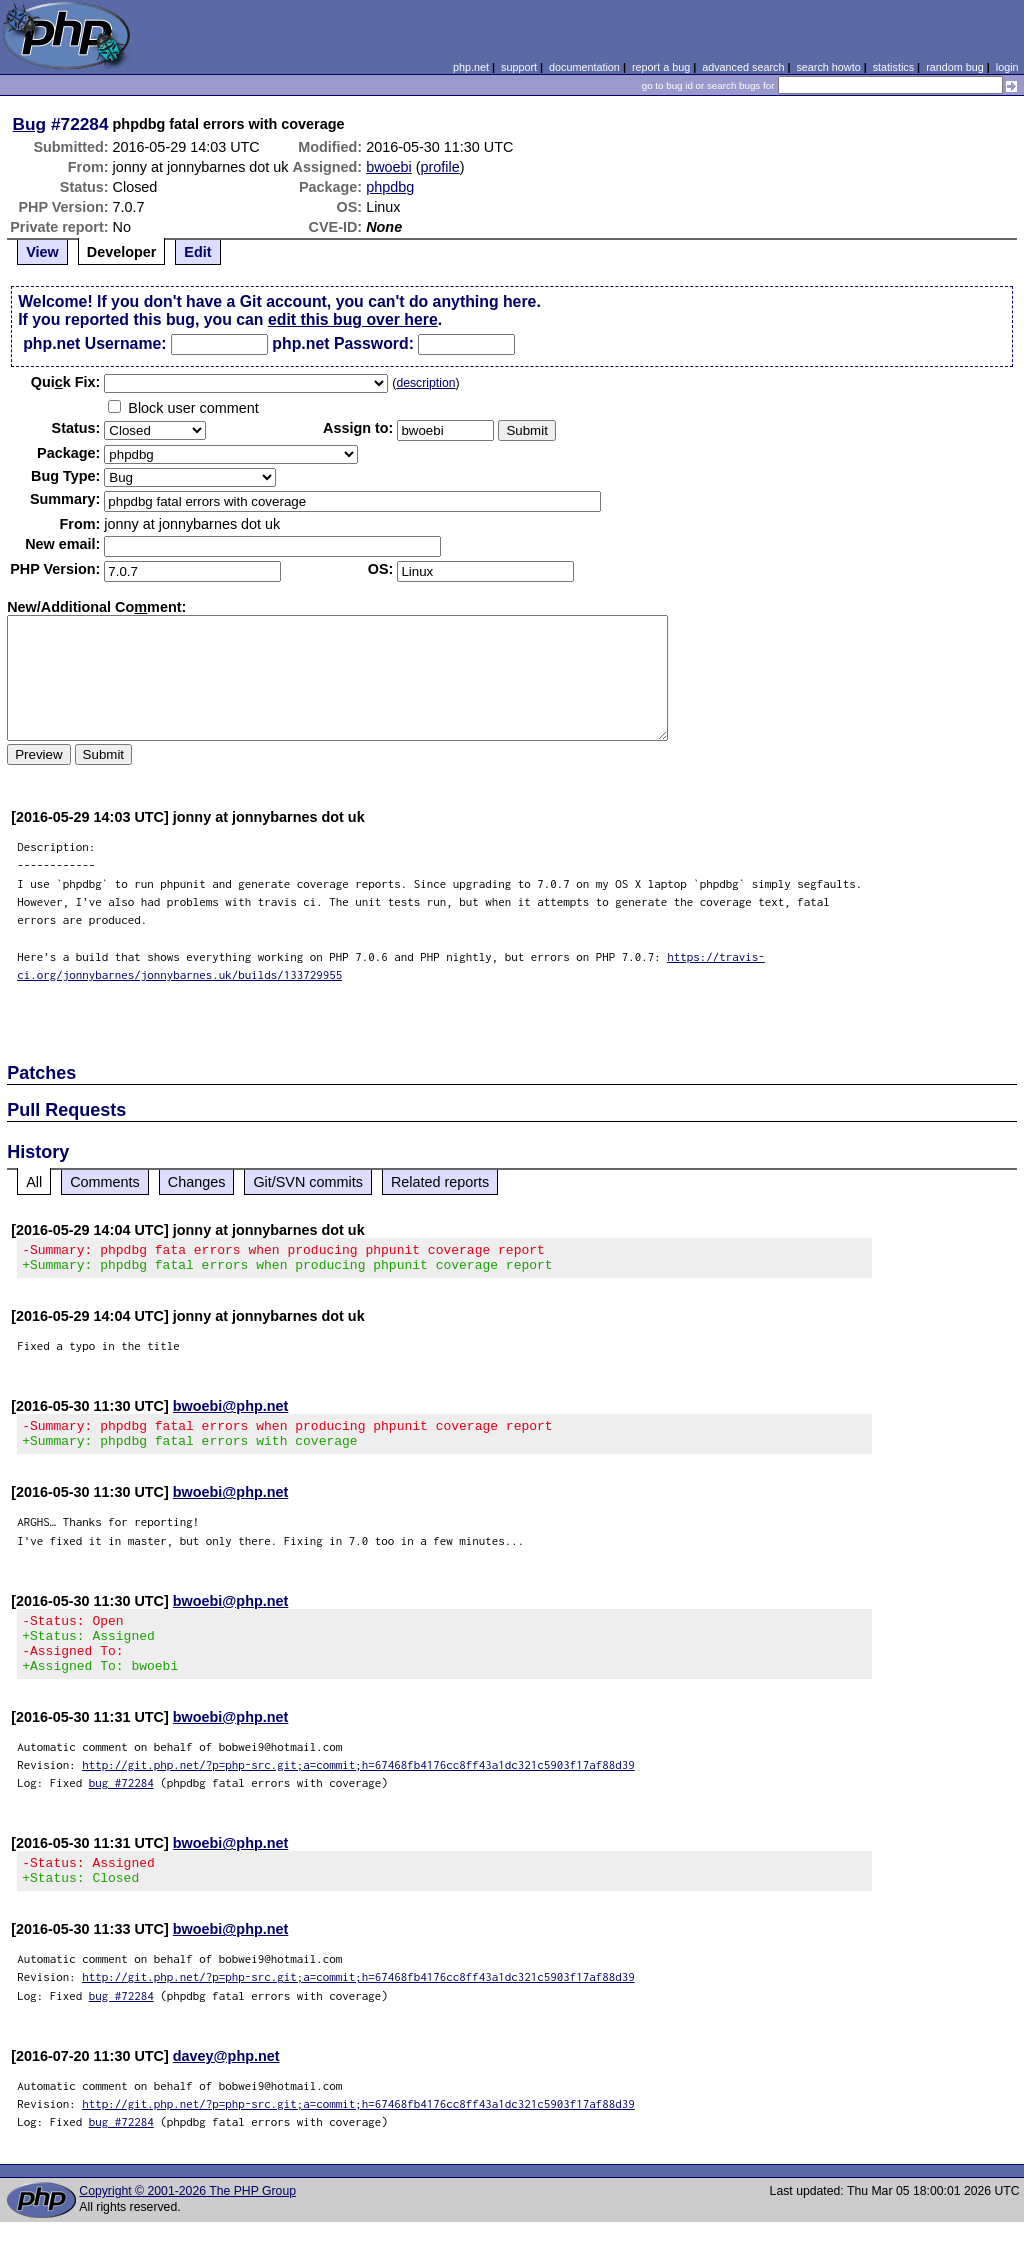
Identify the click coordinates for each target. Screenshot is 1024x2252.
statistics (893, 67)
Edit (197, 252)
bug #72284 (121, 1806)
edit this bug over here (353, 319)
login (1007, 67)
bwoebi (389, 167)
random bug (955, 67)
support (519, 67)
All (34, 1182)
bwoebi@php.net (231, 1412)
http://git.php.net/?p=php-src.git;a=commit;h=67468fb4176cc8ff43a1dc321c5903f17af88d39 (358, 1788)
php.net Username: (94, 343)
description (425, 383)
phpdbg (390, 187)
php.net (471, 67)
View (42, 252)
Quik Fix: (66, 382)
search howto (828, 67)
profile (440, 167)
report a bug (661, 67)
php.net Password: (343, 343)
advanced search (743, 67)
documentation (584, 67)
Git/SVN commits (308, 1182)
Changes (197, 1182)
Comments (105, 1182)
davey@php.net (226, 2086)
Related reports (440, 1182)
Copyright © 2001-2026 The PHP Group (187, 2221)
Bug (30, 124)
